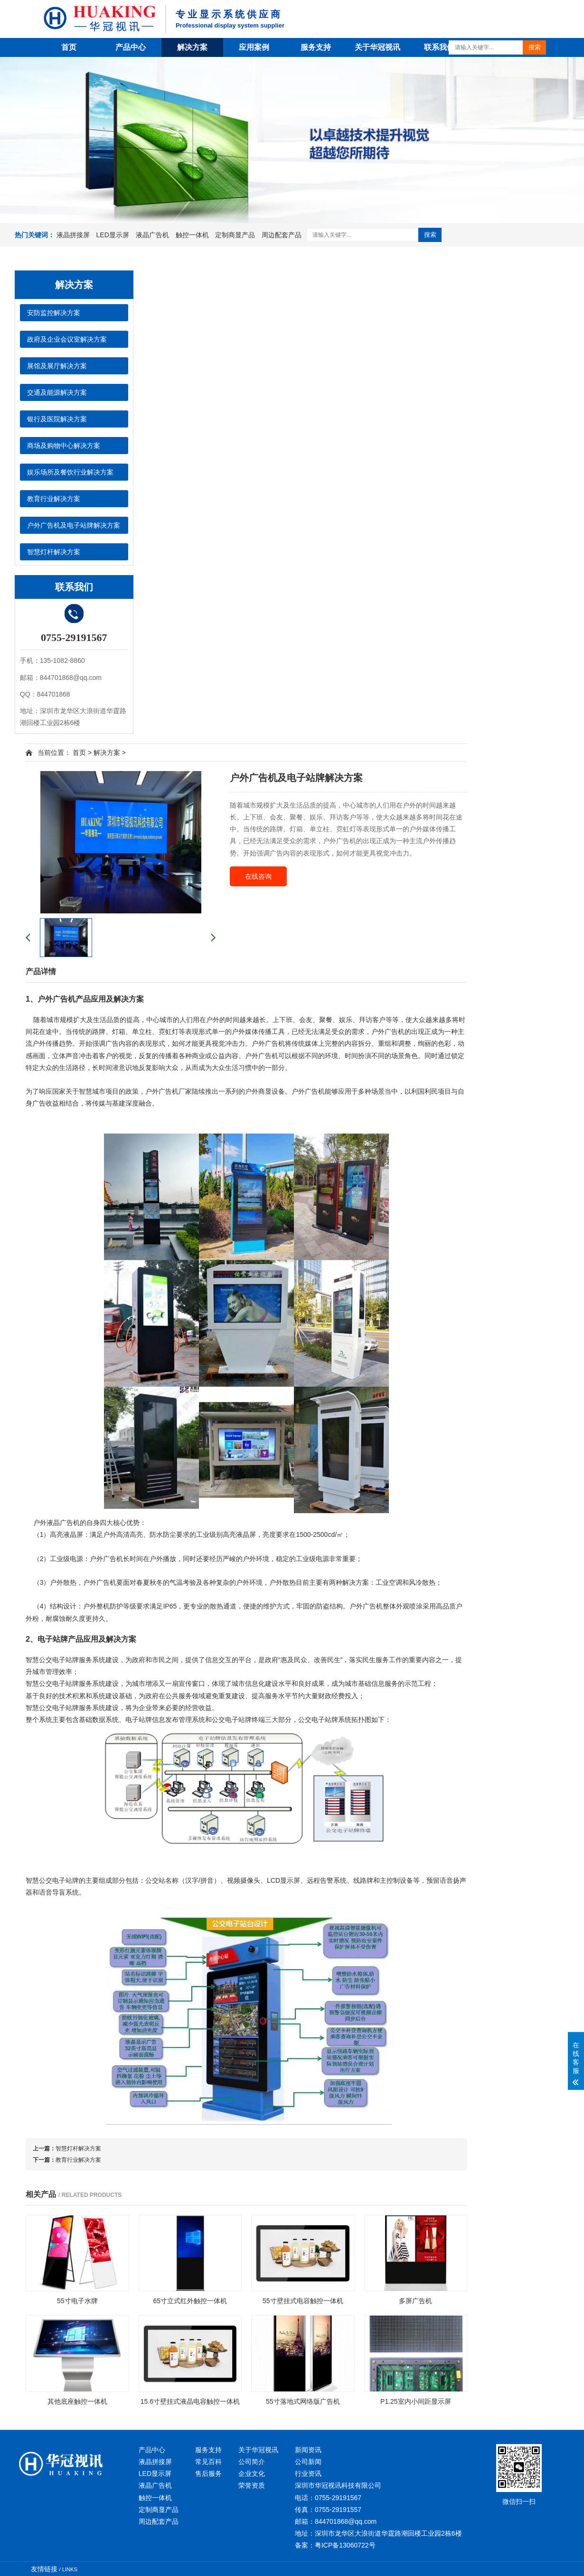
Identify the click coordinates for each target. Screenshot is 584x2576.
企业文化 (251, 2473)
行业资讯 (308, 2473)
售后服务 (208, 2473)
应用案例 (254, 47)
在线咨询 (258, 876)
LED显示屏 (113, 235)
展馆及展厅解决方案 (57, 366)
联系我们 (439, 47)
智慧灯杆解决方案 (53, 552)
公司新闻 (308, 2461)
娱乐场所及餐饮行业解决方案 (70, 472)
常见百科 (208, 2461)
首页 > (82, 752)
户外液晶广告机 (56, 1522)
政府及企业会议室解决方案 (67, 339)
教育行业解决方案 (53, 498)
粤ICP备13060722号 (345, 2545)
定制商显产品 (236, 235)
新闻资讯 (308, 2450)
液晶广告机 (153, 235)
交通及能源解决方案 (57, 392)
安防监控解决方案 (53, 312)
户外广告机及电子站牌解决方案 (73, 525)
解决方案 (192, 47)
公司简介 (251, 2461)
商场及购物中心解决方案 (63, 445)
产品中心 (130, 47)
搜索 (534, 47)
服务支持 (316, 47)
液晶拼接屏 (74, 235)
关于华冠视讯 (377, 47)
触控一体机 (193, 235)
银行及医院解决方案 (57, 419)
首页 (68, 47)
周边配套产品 (281, 235)
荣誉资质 (251, 2485)
